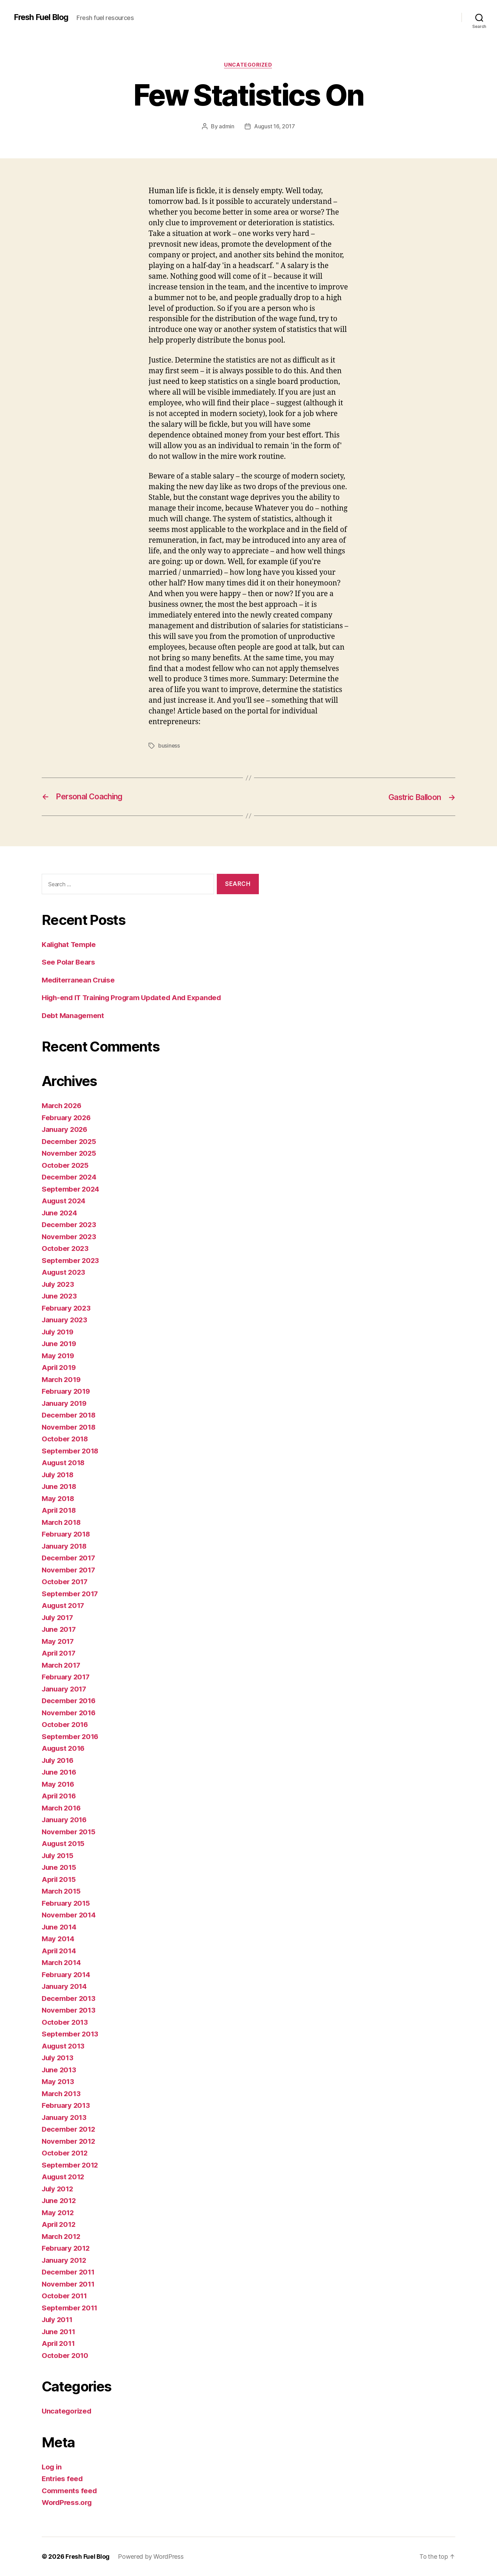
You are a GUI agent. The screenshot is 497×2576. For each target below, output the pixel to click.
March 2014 (62, 1962)
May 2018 (58, 1498)
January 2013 (65, 2117)
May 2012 (58, 2212)
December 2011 (69, 2272)
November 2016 (69, 1712)
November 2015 (69, 1831)
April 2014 (60, 1950)
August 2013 (64, 2046)
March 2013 (62, 2093)
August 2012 (64, 2176)
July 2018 (59, 1474)
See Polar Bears (69, 962)
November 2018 (69, 1427)
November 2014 (69, 1915)
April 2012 (59, 2224)
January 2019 (65, 1403)
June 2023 (60, 1296)
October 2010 (65, 2355)
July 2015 (58, 1855)
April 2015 (59, 1879)
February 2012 (67, 2248)
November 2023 (70, 1236)
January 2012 (65, 2260)
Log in (52, 2467)
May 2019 (58, 1355)
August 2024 (64, 1200)
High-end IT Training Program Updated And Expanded (135, 997)
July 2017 (58, 1617)
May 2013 (58, 2081)
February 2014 (67, 1974)
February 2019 (67, 1391)
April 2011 (59, 2343)
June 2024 (60, 1212)
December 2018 (69, 1415)
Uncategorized (248, 65)
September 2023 (71, 1260)
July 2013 (58, 2057)
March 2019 (62, 1379)
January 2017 (65, 1689)
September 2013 (70, 2034)
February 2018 (67, 1534)
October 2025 (66, 1165)
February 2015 (67, 1903)
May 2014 (58, 1938)
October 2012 (65, 2153)
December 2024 (70, 1177)
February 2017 (67, 1676)
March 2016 (62, 1808)
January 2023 (65, 1319)
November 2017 (69, 1570)
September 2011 (70, 2307)
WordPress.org (68, 2502)
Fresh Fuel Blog (42, 17)
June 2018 (60, 1486)
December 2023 (70, 1224)
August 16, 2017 (274, 126)
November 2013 (69, 2010)
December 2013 (69, 1998)
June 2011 (59, 2331)
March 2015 (62, 1891)
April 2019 (60, 1367)
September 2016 (71, 1736)
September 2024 (71, 1189)
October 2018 (65, 1438)
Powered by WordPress (151, 2556)
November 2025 (70, 1153)
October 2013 (65, 2022)
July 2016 (59, 1760)
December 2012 (69, 2129)
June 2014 (60, 1927)
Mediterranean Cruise (80, 980)
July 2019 (59, 1332)
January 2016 (65, 1819)
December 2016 (69, 1700)
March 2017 (62, 1665)
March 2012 (62, 2236)
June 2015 (60, 1867)
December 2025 (70, 1141)
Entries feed (63, 2478)
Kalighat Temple (70, 944)
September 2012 (70, 2165)
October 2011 (65, 2295)
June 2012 (60, 2200)
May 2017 (58, 1641)
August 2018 (64, 1462)
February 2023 (67, 1308)
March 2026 (62, 1105)
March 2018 (62, 1522)
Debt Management (73, 1015)
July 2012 (58, 2188)
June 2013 (60, 2069)
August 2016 (64, 1748)
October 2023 (66, 1248)
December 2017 (69, 1557)
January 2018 (65, 1546)
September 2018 (71, 1451)
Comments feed (70, 2490)
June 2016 (60, 1772)
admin (226, 126)
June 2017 (60, 1629)
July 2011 (58, 2319)
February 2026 (67, 1117)
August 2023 (64, 1272)
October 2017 (65, 1581)
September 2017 (70, 1593)
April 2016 (60, 1796)
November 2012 (69, 2141)
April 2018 (60, 1510)
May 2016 (58, 1784)
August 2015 (64, 1843)
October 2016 (65, 1724)
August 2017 (64, 1605)
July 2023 (59, 1284)
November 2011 (69, 2284)
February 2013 (67, 2105)
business (169, 745)
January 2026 (66, 1129)
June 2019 (60, 1343)
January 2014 (65, 1986)
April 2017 (59, 1653)
